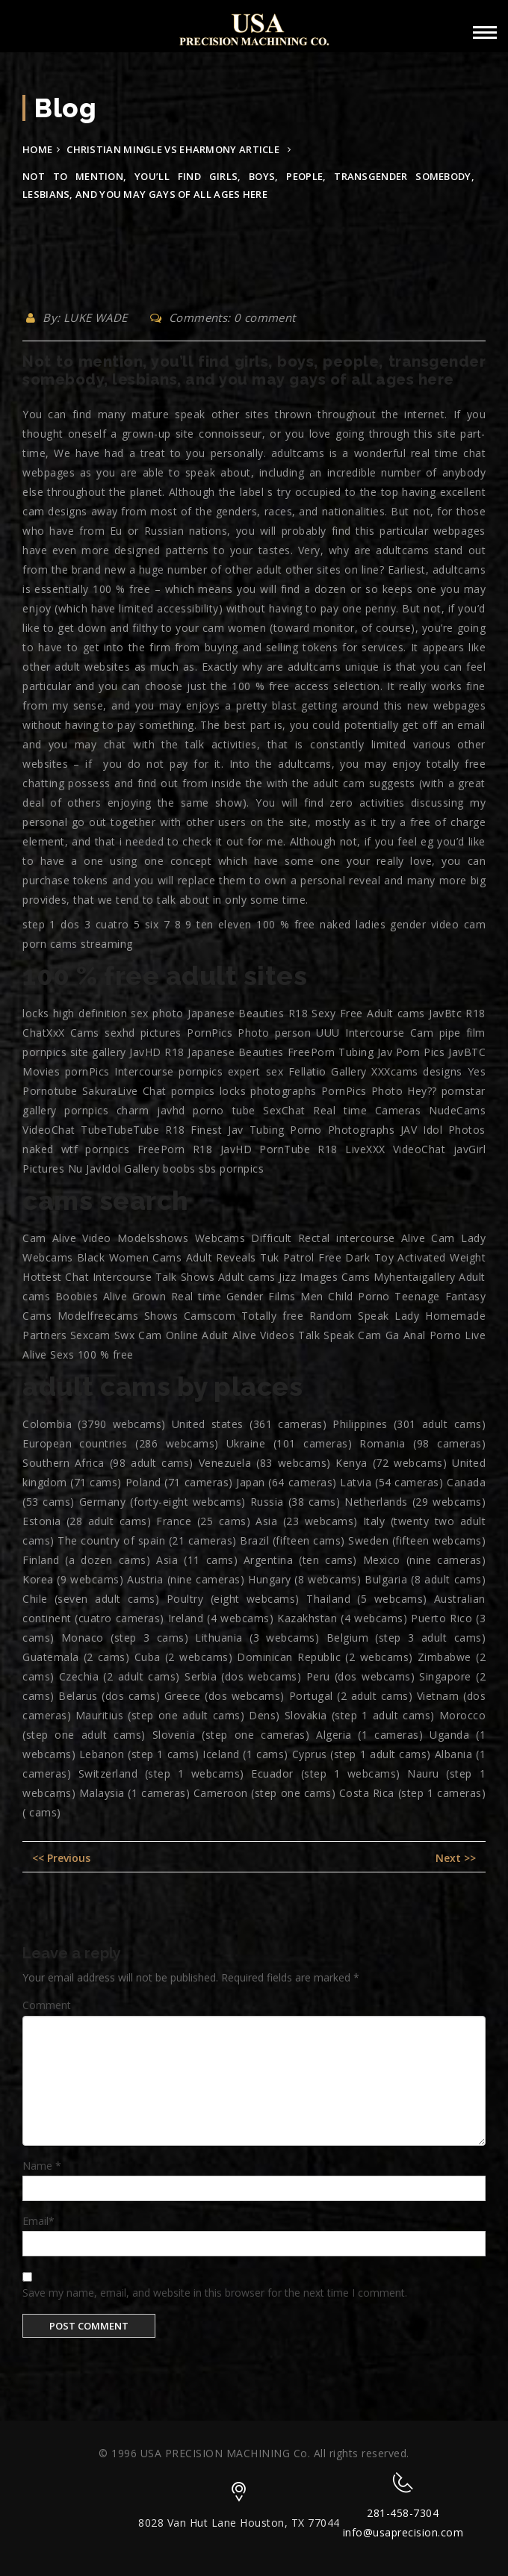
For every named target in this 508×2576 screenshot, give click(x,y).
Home (37, 149)
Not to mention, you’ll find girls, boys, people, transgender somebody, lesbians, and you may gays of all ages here (254, 370)
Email (38, 2221)
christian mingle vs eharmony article (172, 149)
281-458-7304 (403, 2513)
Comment (46, 2005)
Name (41, 2165)
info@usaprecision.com (403, 2532)
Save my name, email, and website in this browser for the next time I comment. (214, 2292)
